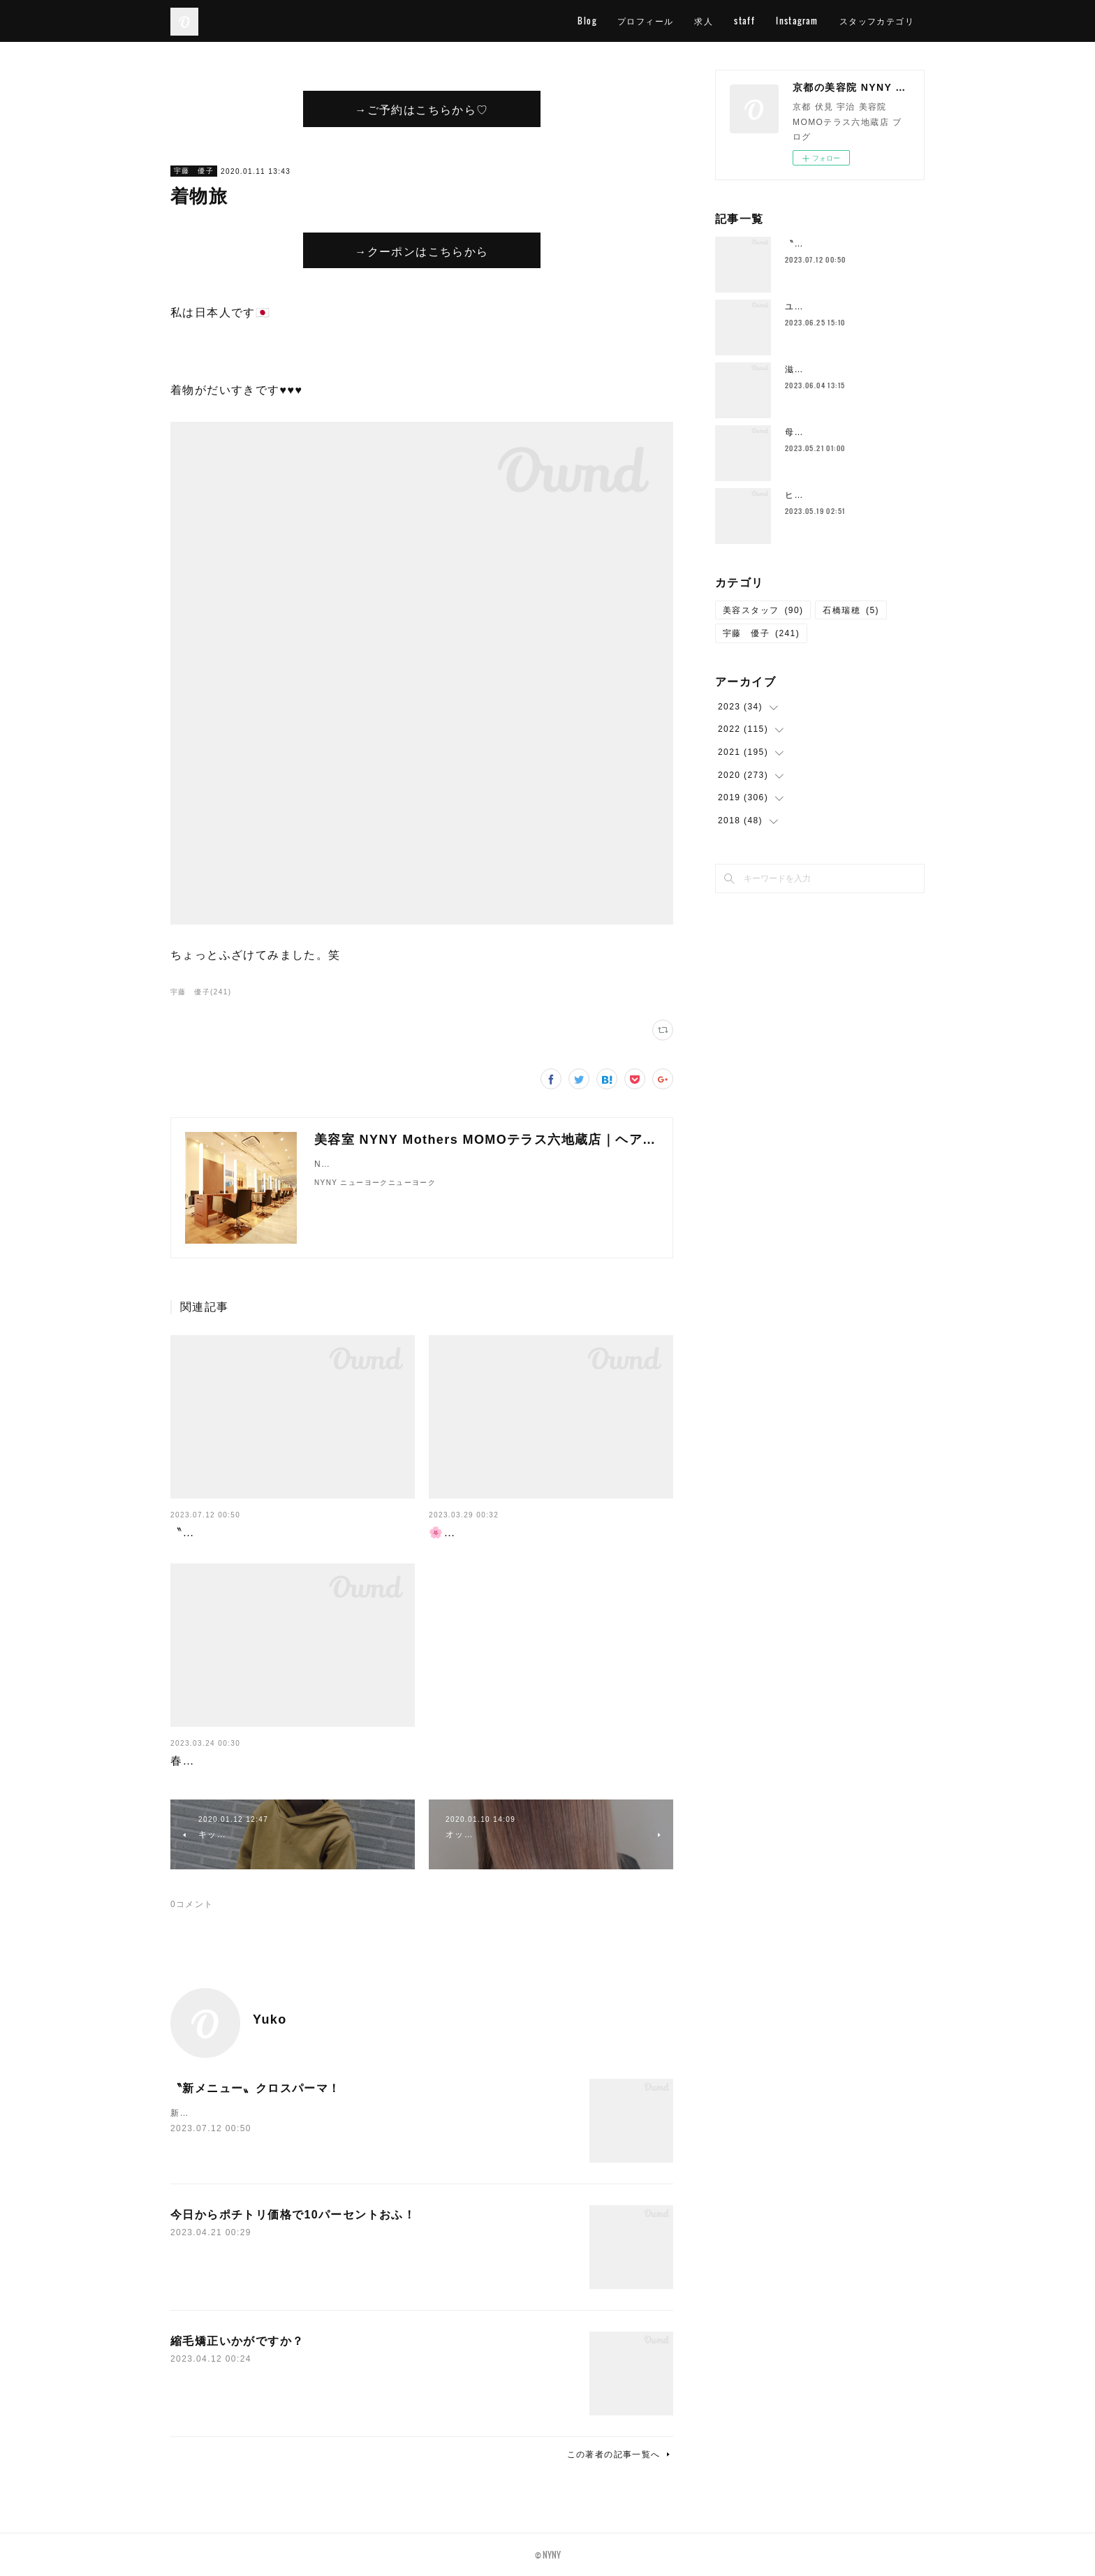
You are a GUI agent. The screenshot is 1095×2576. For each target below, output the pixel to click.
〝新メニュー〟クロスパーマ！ (255, 1532)
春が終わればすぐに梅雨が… (249, 1761)
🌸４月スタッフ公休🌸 (492, 1532)
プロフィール (645, 21)
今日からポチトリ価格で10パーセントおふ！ (293, 2215)
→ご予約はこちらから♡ (421, 109)
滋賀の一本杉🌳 (819, 369)
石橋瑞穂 (851, 610)
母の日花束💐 (814, 432)
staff (744, 21)
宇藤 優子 (194, 171)
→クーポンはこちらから (421, 250)
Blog (587, 21)
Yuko (270, 2019)
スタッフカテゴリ (876, 21)
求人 (703, 21)
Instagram (797, 21)
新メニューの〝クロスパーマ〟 (236, 2113)
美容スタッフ (763, 610)
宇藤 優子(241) (200, 992)
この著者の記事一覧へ (620, 2454)
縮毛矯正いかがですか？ (237, 2341)
